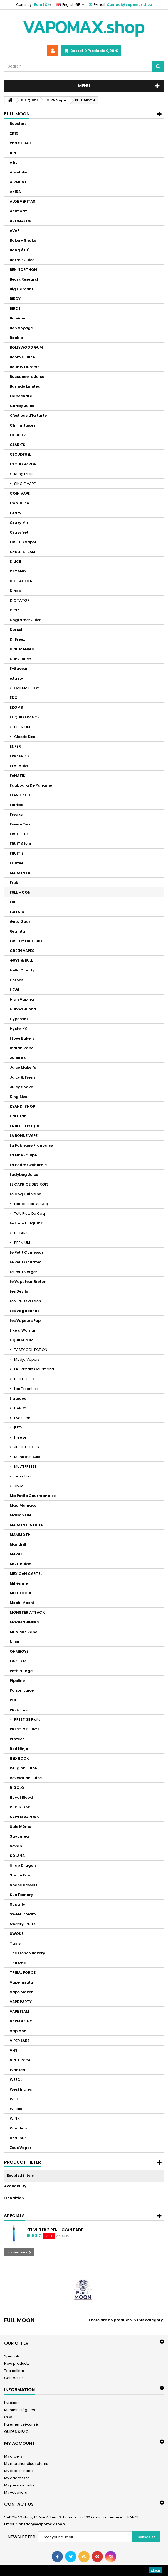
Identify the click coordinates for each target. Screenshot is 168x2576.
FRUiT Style (20, 843)
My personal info (19, 2485)
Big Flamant (21, 289)
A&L (13, 162)
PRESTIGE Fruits (26, 1719)
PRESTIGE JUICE (24, 1729)
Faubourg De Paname (31, 785)
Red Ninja (19, 1748)
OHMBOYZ (19, 1651)
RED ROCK (19, 1758)
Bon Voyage (21, 328)
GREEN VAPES (22, 950)
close (155, 2570)
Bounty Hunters (24, 367)
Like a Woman (23, 1330)
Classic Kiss (24, 736)
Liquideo (18, 1398)
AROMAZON (21, 221)
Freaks (16, 814)
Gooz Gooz (20, 921)
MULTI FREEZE (25, 1466)
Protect (17, 1739)
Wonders (18, 2128)
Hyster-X (18, 1028)
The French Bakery (27, 1953)
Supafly (17, 1904)
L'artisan (18, 1116)
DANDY (19, 1408)
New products (16, 2363)
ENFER (15, 746)
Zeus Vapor (20, 2147)
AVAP (14, 230)
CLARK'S (17, 444)
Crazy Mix (19, 522)
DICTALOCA (21, 581)
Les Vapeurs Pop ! (26, 1320)
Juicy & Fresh (22, 1077)
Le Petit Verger (23, 1272)
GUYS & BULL (21, 960)
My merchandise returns (26, 2463)
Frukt (15, 882)
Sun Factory (21, 1894)
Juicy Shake (21, 1087)
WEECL (16, 2079)
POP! (14, 1700)
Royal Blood (21, 1797)
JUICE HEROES (26, 1447)
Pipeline (17, 1680)
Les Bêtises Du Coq (30, 1203)
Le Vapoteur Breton (28, 1281)
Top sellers (14, 2370)
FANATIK (18, 775)
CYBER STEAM (22, 551)
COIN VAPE (20, 493)
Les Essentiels (26, 1388)
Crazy (15, 512)
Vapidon (18, 2031)
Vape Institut (22, 1982)
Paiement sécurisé (21, 2424)
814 (13, 152)
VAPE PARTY (21, 2001)
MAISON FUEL (22, 873)
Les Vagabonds (24, 1310)
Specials (14, 2216)
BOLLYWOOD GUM (26, 347)
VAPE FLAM (19, 2011)
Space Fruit (21, 1875)
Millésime (19, 1583)
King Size (18, 1096)
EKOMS (16, 707)
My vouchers (15, 2492)
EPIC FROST (20, 756)
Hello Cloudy (22, 970)
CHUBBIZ (18, 435)
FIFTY (17, 1427)
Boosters (18, 123)
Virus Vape (20, 2060)
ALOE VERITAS (22, 201)
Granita (17, 931)
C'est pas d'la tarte (28, 415)
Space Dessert (23, 1885)
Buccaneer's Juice (27, 376)
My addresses (17, 2478)
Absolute (18, 172)
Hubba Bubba (23, 1009)
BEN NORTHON (23, 269)
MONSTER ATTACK (27, 1612)
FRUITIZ (17, 853)
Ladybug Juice (24, 1174)
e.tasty (16, 678)
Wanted (17, 2069)
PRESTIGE (19, 1709)
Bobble (16, 337)
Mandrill (18, 1544)
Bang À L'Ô (20, 250)
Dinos (15, 590)
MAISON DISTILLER (27, 1525)
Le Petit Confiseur (26, 1252)
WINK (15, 2118)
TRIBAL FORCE (23, 1972)
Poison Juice (22, 1690)
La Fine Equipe (23, 1155)
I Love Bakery (22, 1038)
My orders (13, 2456)
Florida (17, 804)
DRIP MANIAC (22, 649)
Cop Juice (19, 503)
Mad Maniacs (23, 1505)
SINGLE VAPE (24, 483)
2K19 (14, 133)
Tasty (15, 1943)
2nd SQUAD (20, 143)
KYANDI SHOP (22, 1106)
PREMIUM (21, 727)
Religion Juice (23, 1768)
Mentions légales (19, 2410)
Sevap (16, 1846)
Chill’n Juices (22, 425)
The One (18, 1962)
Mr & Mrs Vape (23, 1632)
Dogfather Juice (25, 620)
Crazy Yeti (19, 532)
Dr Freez (17, 639)
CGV (8, 2417)
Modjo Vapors (26, 1359)
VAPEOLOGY (21, 2021)
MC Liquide (20, 1563)
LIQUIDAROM (21, 1340)
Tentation (22, 1476)
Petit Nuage (21, 1670)
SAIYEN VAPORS (24, 1816)
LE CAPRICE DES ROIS (29, 1184)
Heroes (16, 980)
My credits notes (19, 2470)
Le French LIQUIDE (26, 1223)
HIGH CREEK (24, 1379)
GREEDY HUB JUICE (27, 941)
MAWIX (16, 1554)
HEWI (14, 989)
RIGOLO (17, 1787)
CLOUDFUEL (20, 454)
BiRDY (15, 298)
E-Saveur (19, 668)
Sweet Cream (23, 1914)
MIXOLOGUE (21, 1593)
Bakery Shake (23, 240)
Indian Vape (21, 1048)
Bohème (17, 318)
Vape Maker (21, 1992)
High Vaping (22, 999)
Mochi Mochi (22, 1602)
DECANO (18, 571)
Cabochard (21, 396)
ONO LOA (18, 1661)
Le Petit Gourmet (26, 1262)
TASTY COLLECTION (30, 1349)
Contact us (14, 2378)
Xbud (18, 1486)
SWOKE (16, 1933)
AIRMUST (18, 182)
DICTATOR (20, 600)
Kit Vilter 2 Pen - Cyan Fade (54, 2230)
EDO (14, 697)
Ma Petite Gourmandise (33, 1495)
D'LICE (15, 561)
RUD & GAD (20, 1807)
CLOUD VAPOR (23, 464)
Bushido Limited (25, 386)
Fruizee (16, 863)
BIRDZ (15, 308)
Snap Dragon (23, 1865)
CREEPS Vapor (23, 542)
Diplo (15, 610)
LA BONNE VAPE (24, 1135)
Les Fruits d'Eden (25, 1301)
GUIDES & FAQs (17, 2431)
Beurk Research (24, 279)
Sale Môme (20, 1826)
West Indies (21, 2089)
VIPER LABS (20, 2040)
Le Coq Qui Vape (25, 1194)
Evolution (21, 1417)
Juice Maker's (23, 1067)
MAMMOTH (20, 1534)
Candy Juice (22, 405)
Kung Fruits (23, 474)
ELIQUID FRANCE (24, 717)
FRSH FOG (19, 834)
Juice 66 (18, 1057)
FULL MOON (20, 892)
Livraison (12, 2402)
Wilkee (16, 2108)
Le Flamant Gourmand (33, 1369)
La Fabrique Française (31, 1145)
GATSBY (17, 911)
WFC (14, 2099)
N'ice (14, 1641)
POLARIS (21, 1233)
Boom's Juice (22, 357)
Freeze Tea (20, 824)
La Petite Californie (28, 1164)
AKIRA (15, 191)
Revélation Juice (26, 1778)
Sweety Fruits (22, 1924)
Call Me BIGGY (26, 688)
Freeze (20, 1437)
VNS (14, 2050)
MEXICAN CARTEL (26, 1573)
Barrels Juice (22, 259)
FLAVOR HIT (20, 795)
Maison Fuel (21, 1515)
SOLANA (17, 1855)
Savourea (19, 1836)
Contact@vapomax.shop (40, 2524)
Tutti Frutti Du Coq (29, 1213)
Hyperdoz (19, 1019)
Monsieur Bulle (26, 1456)
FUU (13, 902)
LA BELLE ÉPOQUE (25, 1126)
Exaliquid (19, 765)
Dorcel (16, 629)
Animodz (18, 211)
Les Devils (19, 1291)
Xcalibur (18, 2138)
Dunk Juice (20, 658)
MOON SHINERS (24, 1622)
